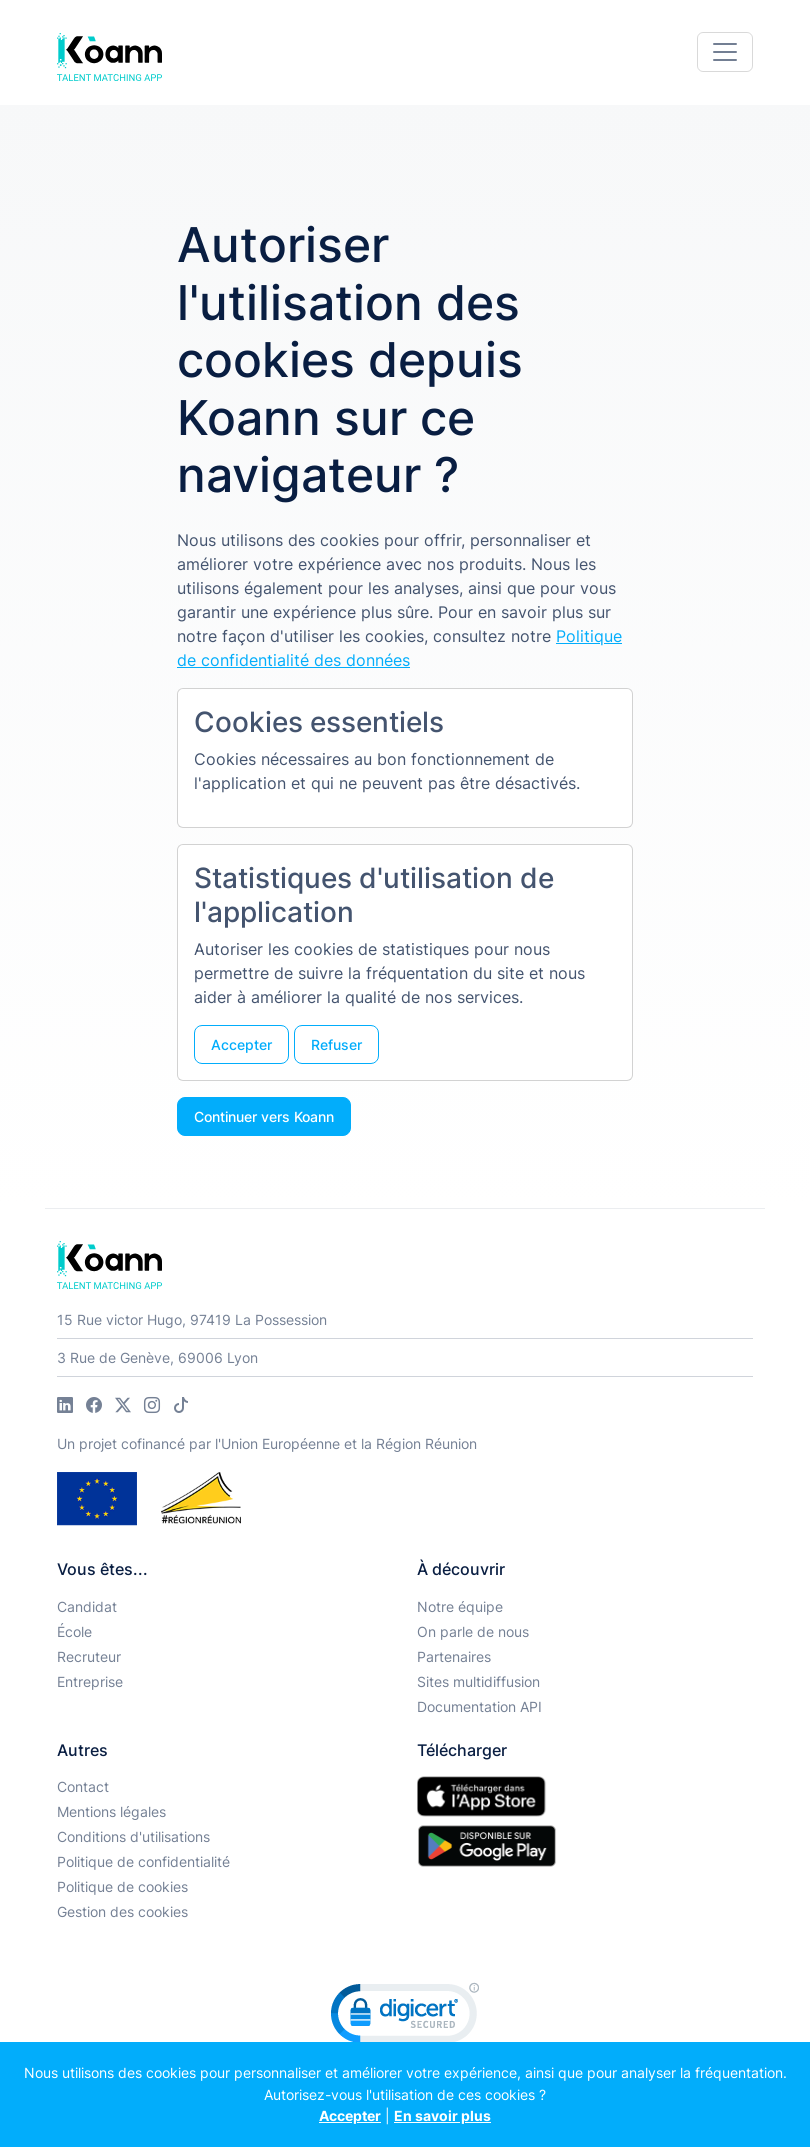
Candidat (87, 1606)
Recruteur (89, 1656)
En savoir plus (442, 2115)
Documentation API (479, 1706)
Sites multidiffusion (478, 1681)
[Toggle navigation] (725, 52)
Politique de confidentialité (143, 1861)
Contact (83, 1786)
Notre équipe (460, 1606)
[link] (405, 2017)
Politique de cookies (122, 1886)
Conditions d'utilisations (133, 1836)
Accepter (350, 2115)
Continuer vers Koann (264, 1116)
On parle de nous (473, 1631)
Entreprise (90, 1681)
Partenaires (454, 1656)
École (74, 1631)
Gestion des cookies (122, 1911)
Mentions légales (111, 1811)
